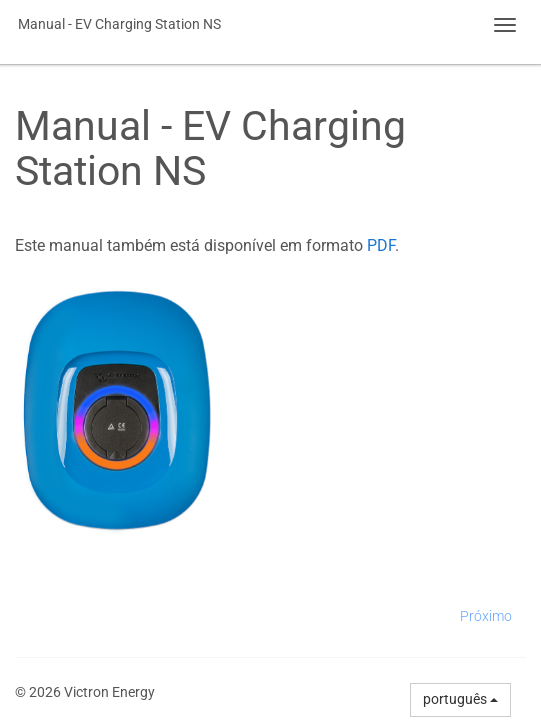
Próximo (486, 616)
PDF (381, 245)
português (460, 699)
